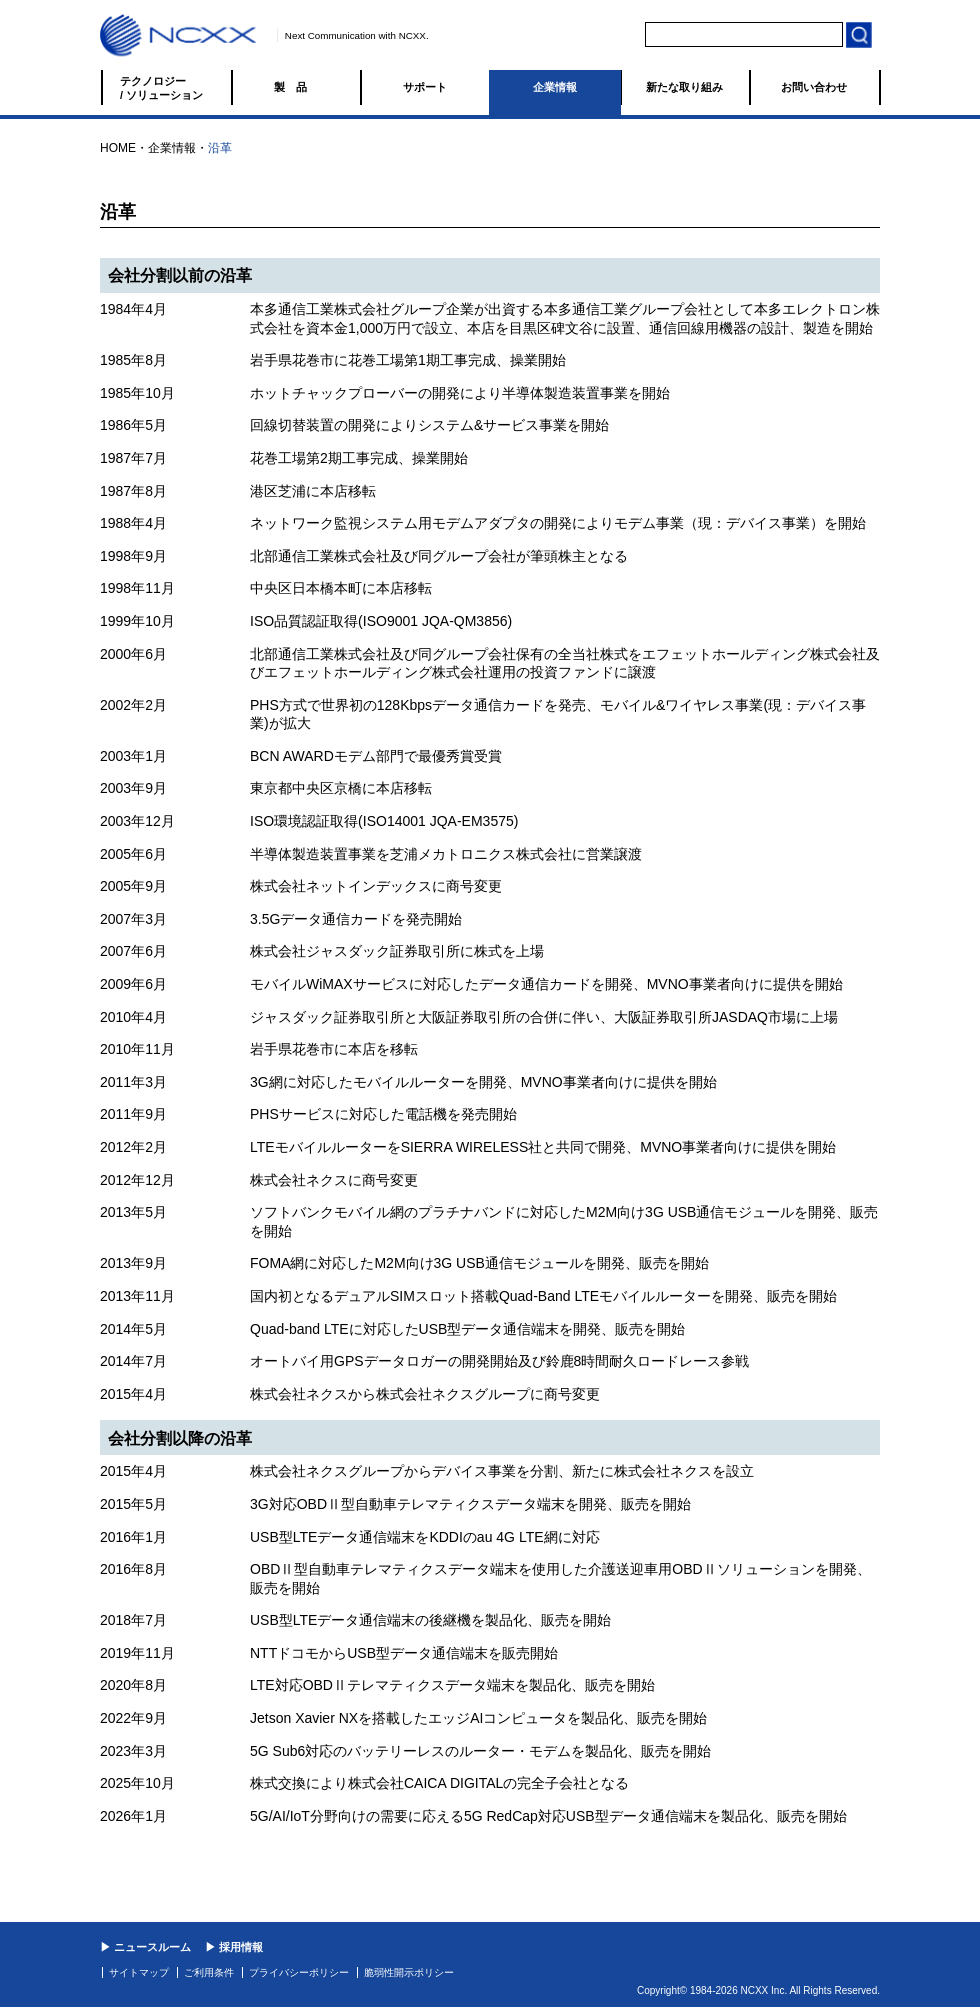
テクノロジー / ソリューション (161, 88)
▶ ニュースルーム (145, 1947)
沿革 (220, 148)
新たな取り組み (684, 87)
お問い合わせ (814, 87)
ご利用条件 (209, 1972)
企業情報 (555, 87)
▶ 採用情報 (234, 1947)
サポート (425, 87)
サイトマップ (139, 1972)
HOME (118, 148)
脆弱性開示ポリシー (409, 1972)
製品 (296, 87)
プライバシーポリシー (299, 1972)
